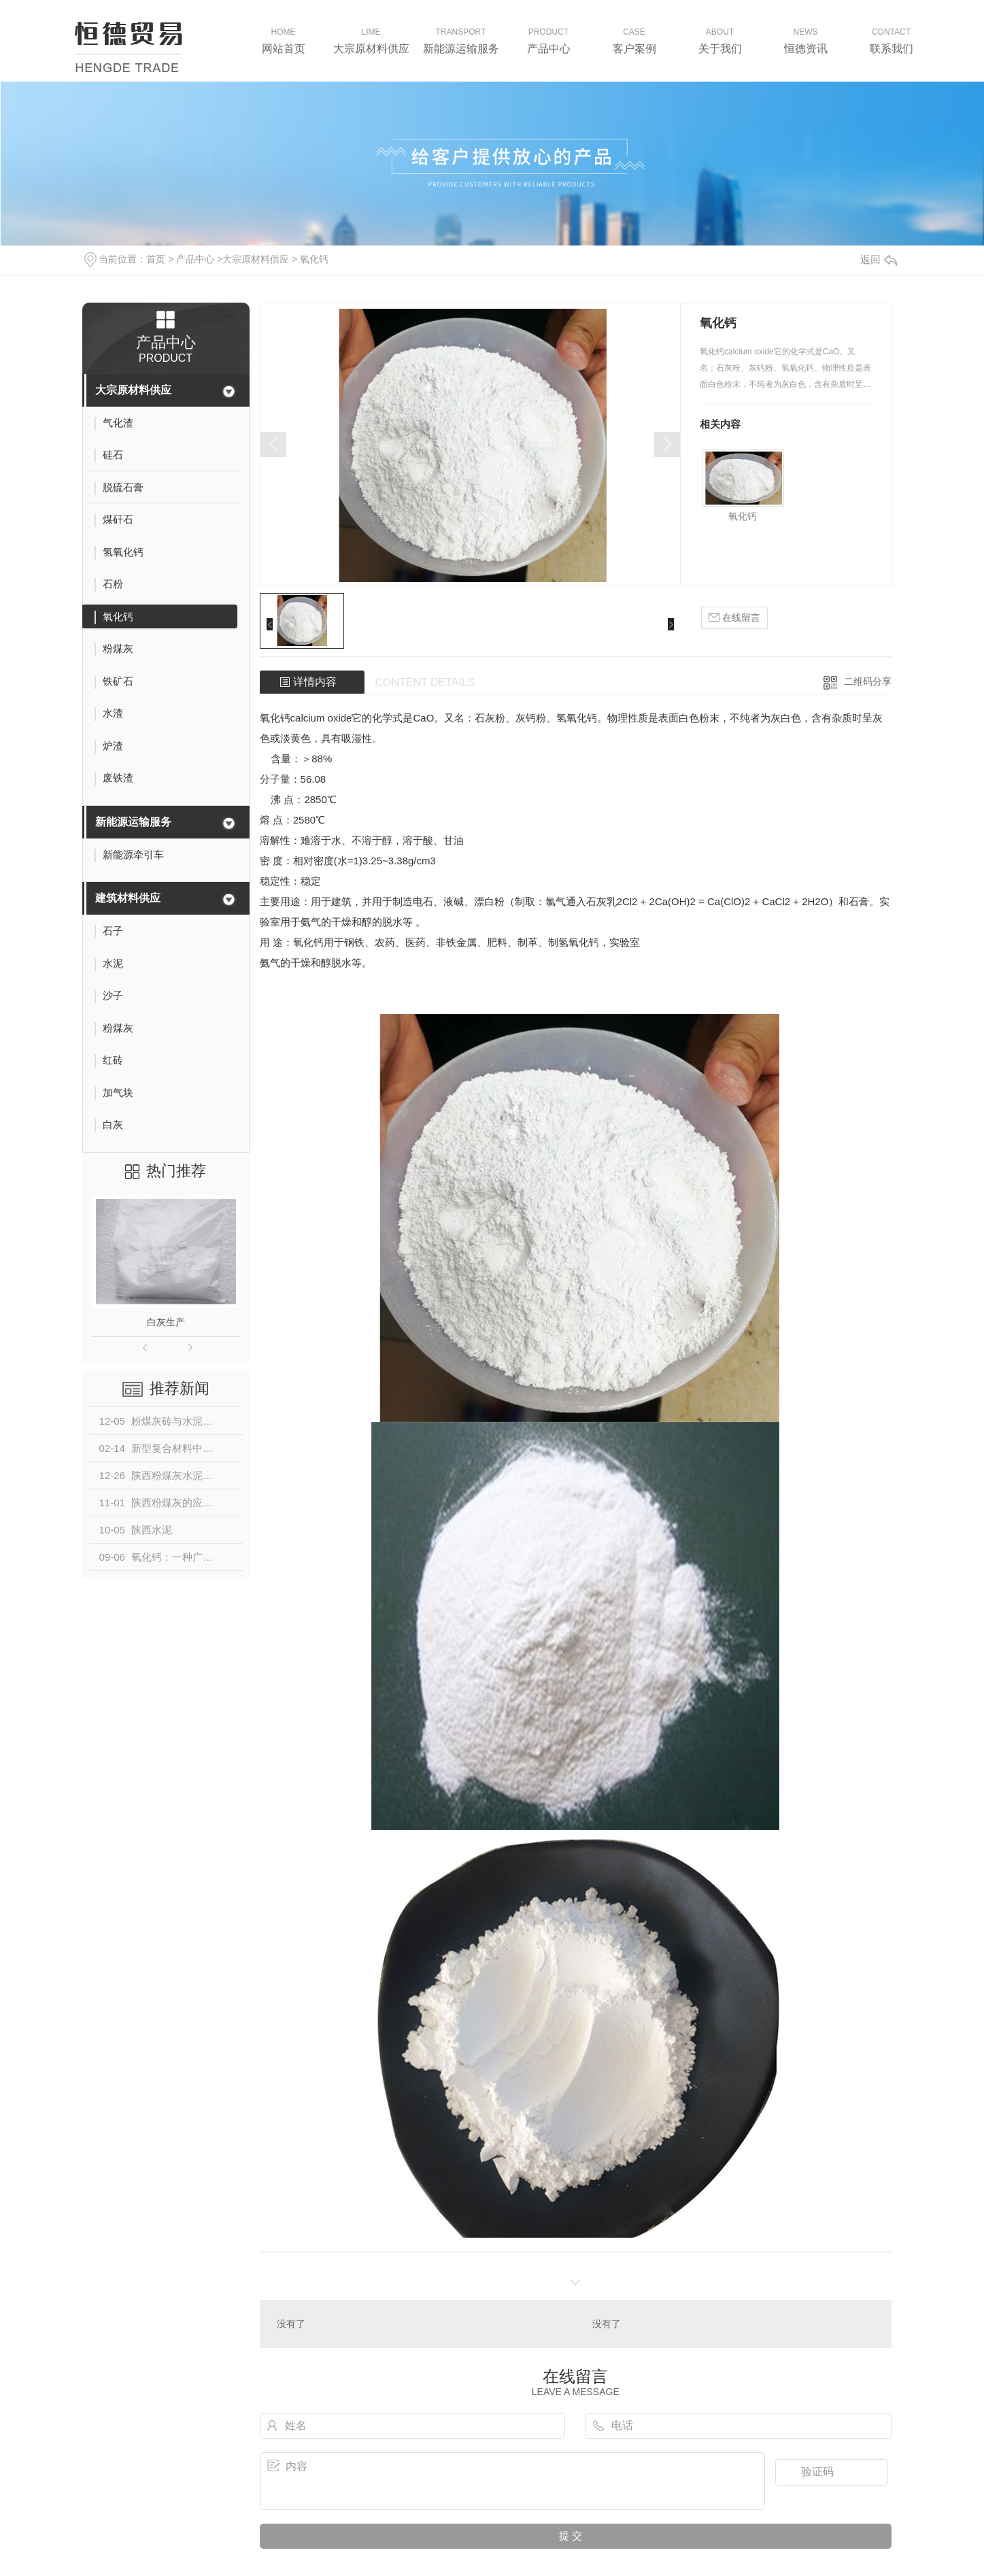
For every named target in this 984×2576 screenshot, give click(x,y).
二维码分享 (868, 681)
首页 (155, 259)
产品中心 (195, 259)
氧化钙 (314, 259)
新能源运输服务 (133, 822)
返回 (878, 259)
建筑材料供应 (127, 898)
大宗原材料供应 (255, 259)
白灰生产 (166, 1322)
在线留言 (734, 618)
